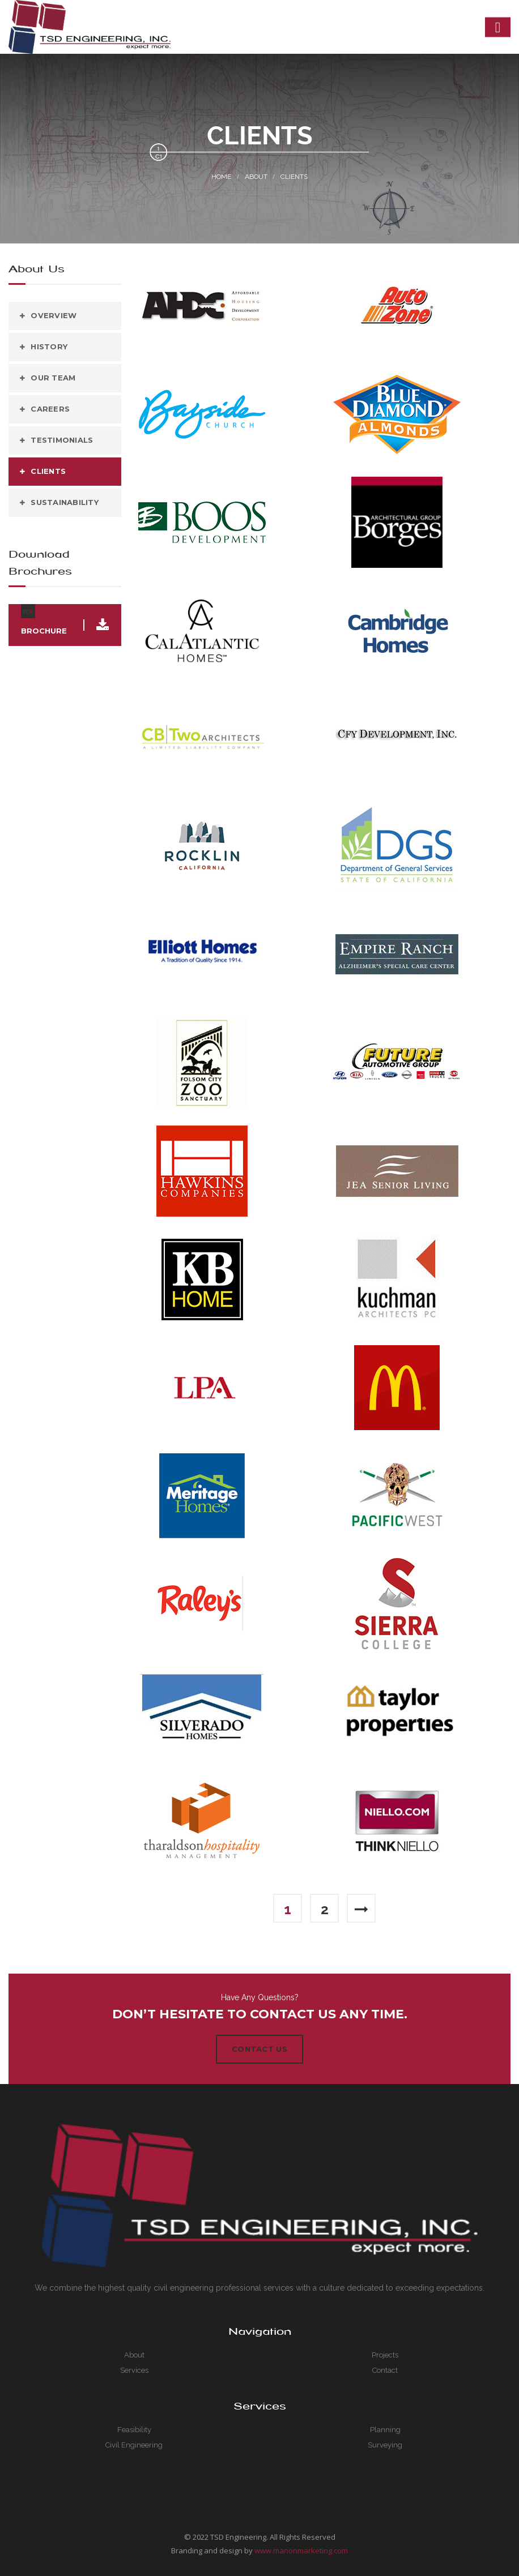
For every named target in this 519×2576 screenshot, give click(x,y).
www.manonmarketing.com (301, 2550)
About (256, 177)
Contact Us (259, 2048)
